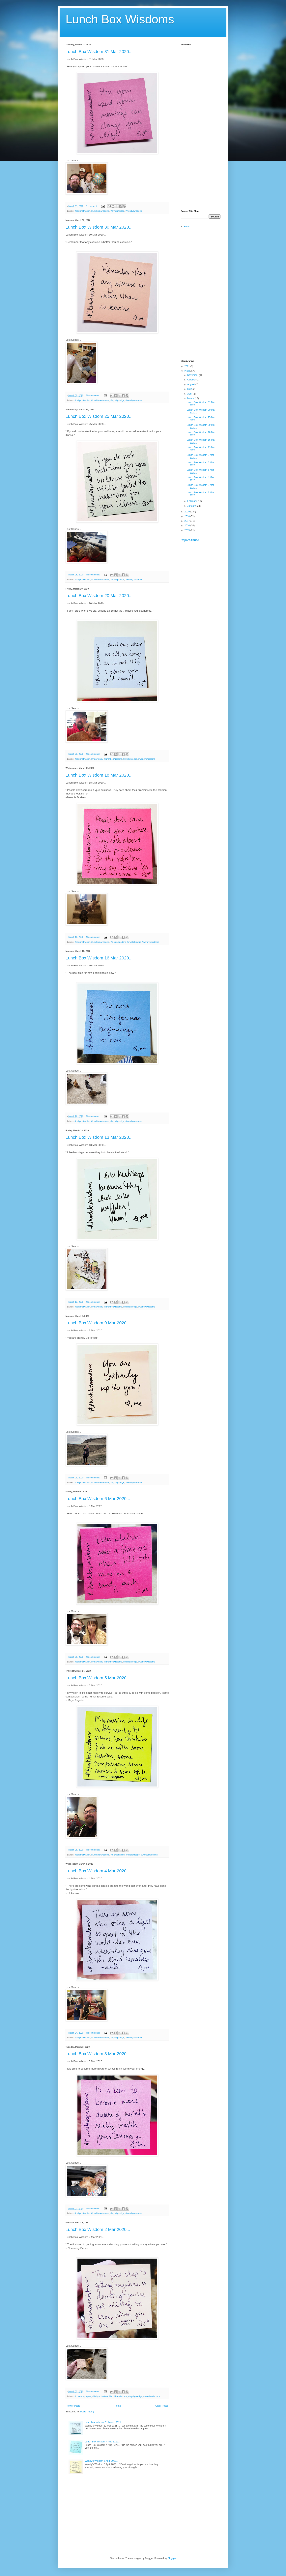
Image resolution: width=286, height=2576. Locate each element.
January (191, 505)
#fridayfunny (97, 759)
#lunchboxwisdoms (100, 211)
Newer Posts (73, 2405)
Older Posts (161, 2405)
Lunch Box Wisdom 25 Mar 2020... (99, 416)
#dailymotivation (82, 211)
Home (118, 2405)
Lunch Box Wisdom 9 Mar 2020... (98, 1322)
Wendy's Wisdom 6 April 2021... (101, 2461)
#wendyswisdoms (134, 211)
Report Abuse (190, 540)
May (189, 389)
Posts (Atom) (87, 2411)
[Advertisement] (200, 144)
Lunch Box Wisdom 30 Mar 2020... (99, 227)
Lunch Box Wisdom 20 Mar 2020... (99, 595)
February (192, 501)
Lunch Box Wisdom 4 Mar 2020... (98, 1870)
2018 (187, 516)
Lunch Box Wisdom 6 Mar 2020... (98, 1498)
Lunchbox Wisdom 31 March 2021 (103, 2422)
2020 (187, 371)
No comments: (93, 395)
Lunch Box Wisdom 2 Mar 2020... (98, 2229)
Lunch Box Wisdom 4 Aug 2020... (102, 2441)
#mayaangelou (117, 1854)
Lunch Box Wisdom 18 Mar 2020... (99, 775)
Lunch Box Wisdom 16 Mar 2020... (99, 957)
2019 (187, 511)
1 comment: (92, 206)
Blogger (172, 2558)
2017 (187, 521)
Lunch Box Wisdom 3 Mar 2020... (98, 2053)
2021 (187, 366)
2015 (187, 530)
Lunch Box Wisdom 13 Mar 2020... (99, 1137)
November (193, 375)
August (191, 384)
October (191, 379)
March (191, 398)
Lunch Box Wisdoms (120, 19)
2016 (187, 525)
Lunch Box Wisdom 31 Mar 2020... (99, 51)
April (190, 393)
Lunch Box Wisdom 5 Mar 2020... (98, 1677)
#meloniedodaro (118, 942)
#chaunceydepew (83, 2396)
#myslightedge (117, 211)
